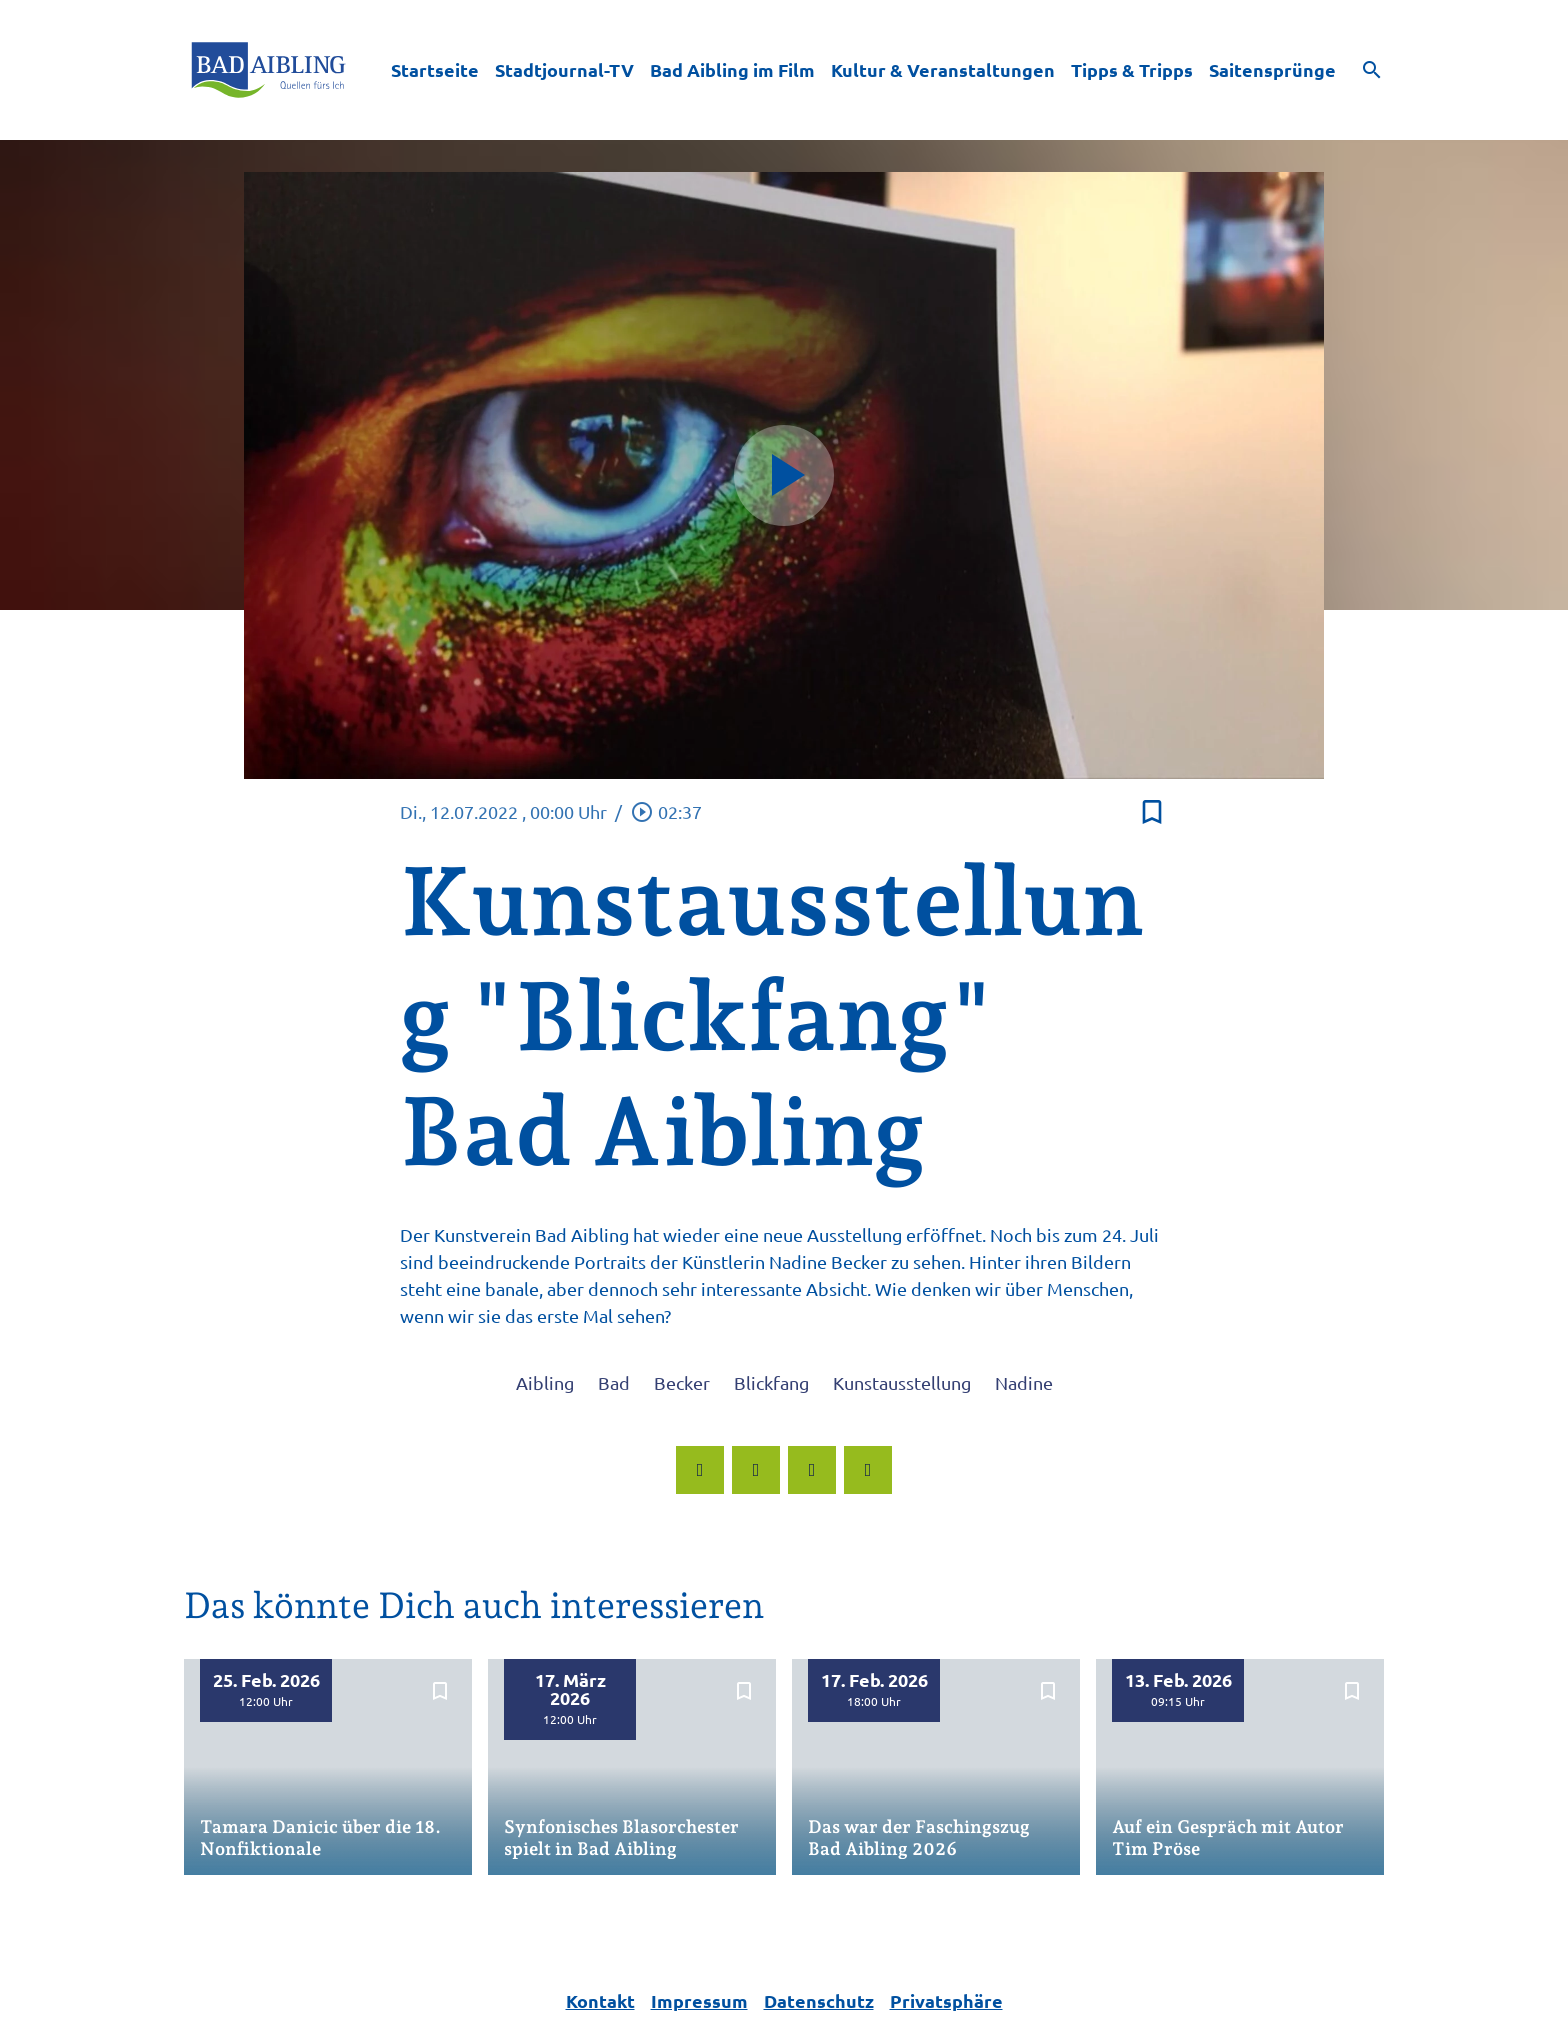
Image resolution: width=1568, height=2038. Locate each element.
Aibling (545, 1382)
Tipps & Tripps (1132, 69)
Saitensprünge (1272, 69)
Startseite (435, 69)
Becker (682, 1382)
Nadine (1024, 1382)
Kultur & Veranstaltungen (943, 69)
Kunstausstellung (902, 1382)
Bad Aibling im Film (732, 69)
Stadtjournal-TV (564, 69)
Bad (614, 1382)
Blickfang (771, 1382)
